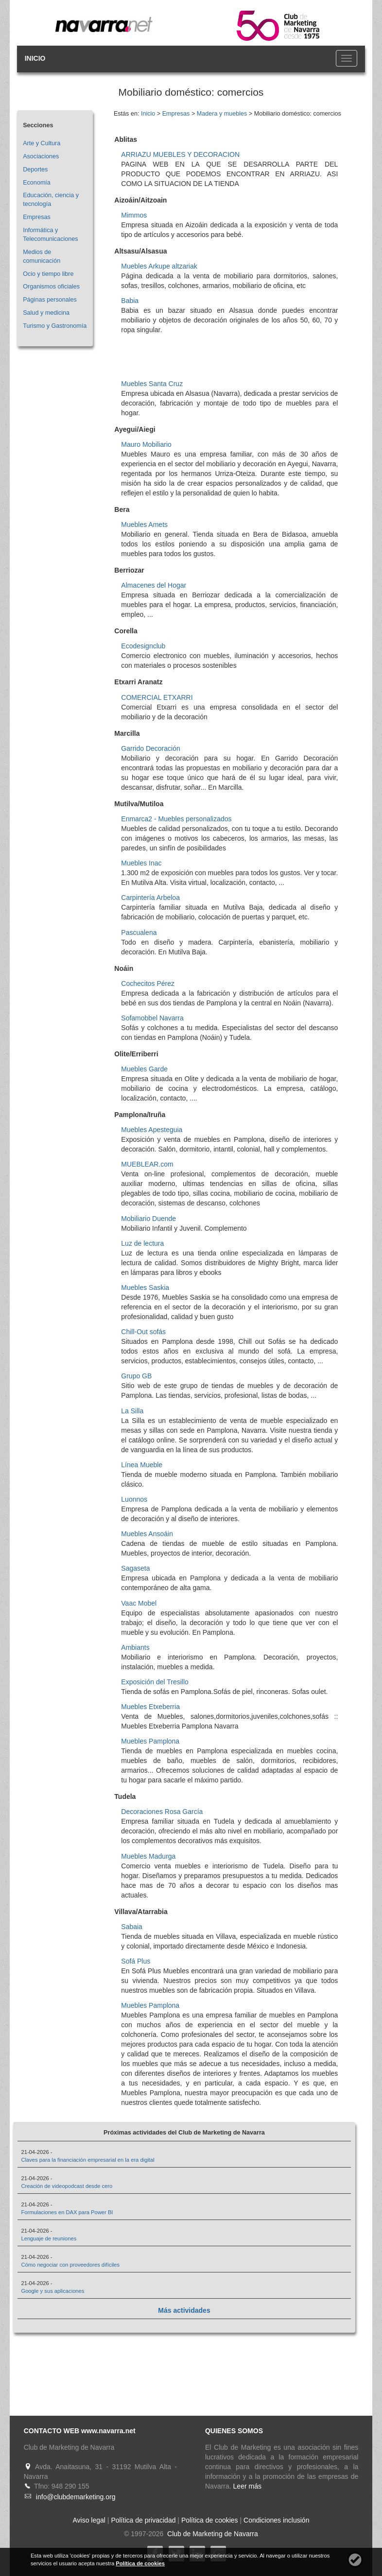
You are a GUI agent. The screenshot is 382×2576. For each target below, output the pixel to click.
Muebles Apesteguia (151, 1130)
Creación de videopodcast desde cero (66, 2186)
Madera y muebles (222, 113)
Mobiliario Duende (148, 1218)
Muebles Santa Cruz (152, 384)
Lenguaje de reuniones (48, 2238)
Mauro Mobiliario (146, 444)
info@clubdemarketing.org (76, 2497)
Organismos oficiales (51, 286)
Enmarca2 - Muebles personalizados (176, 819)
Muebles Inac (141, 863)
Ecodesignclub (143, 646)
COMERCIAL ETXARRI (156, 697)
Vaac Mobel (138, 1603)
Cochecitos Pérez (147, 983)
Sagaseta (135, 1568)
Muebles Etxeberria (150, 1707)
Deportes (35, 169)
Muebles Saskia (145, 1287)
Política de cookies (209, 2520)
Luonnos (134, 1499)
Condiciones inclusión (276, 2520)
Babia (130, 301)
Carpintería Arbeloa (150, 897)
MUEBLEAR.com (147, 1164)
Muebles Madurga (148, 1856)
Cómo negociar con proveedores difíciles (70, 2265)
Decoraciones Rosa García (162, 1811)
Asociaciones (41, 156)
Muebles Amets (144, 524)
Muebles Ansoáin (147, 1534)
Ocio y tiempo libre (48, 274)
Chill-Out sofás (143, 1332)
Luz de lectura (142, 1243)
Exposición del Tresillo (155, 1682)
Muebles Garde (144, 1069)
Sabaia (131, 1927)
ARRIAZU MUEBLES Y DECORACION (180, 154)
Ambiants (135, 1647)
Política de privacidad (143, 2520)
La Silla (132, 1411)
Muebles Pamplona (150, 1741)
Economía (37, 182)
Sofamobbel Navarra (152, 1018)
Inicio (148, 113)
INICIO (35, 58)
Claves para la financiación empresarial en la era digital (87, 2160)
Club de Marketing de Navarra (211, 2534)
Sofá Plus (135, 1961)
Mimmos (134, 215)
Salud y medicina (46, 312)
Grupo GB (136, 1376)
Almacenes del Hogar (153, 585)
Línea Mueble (141, 1465)
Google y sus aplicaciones (52, 2291)
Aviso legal (89, 2520)
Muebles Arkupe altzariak (159, 266)
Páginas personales (50, 299)
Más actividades (184, 2310)
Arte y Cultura (41, 143)
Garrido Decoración (150, 748)
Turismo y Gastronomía (55, 325)
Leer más (247, 2486)
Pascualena (138, 932)
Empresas (37, 217)
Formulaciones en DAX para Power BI (67, 2212)
